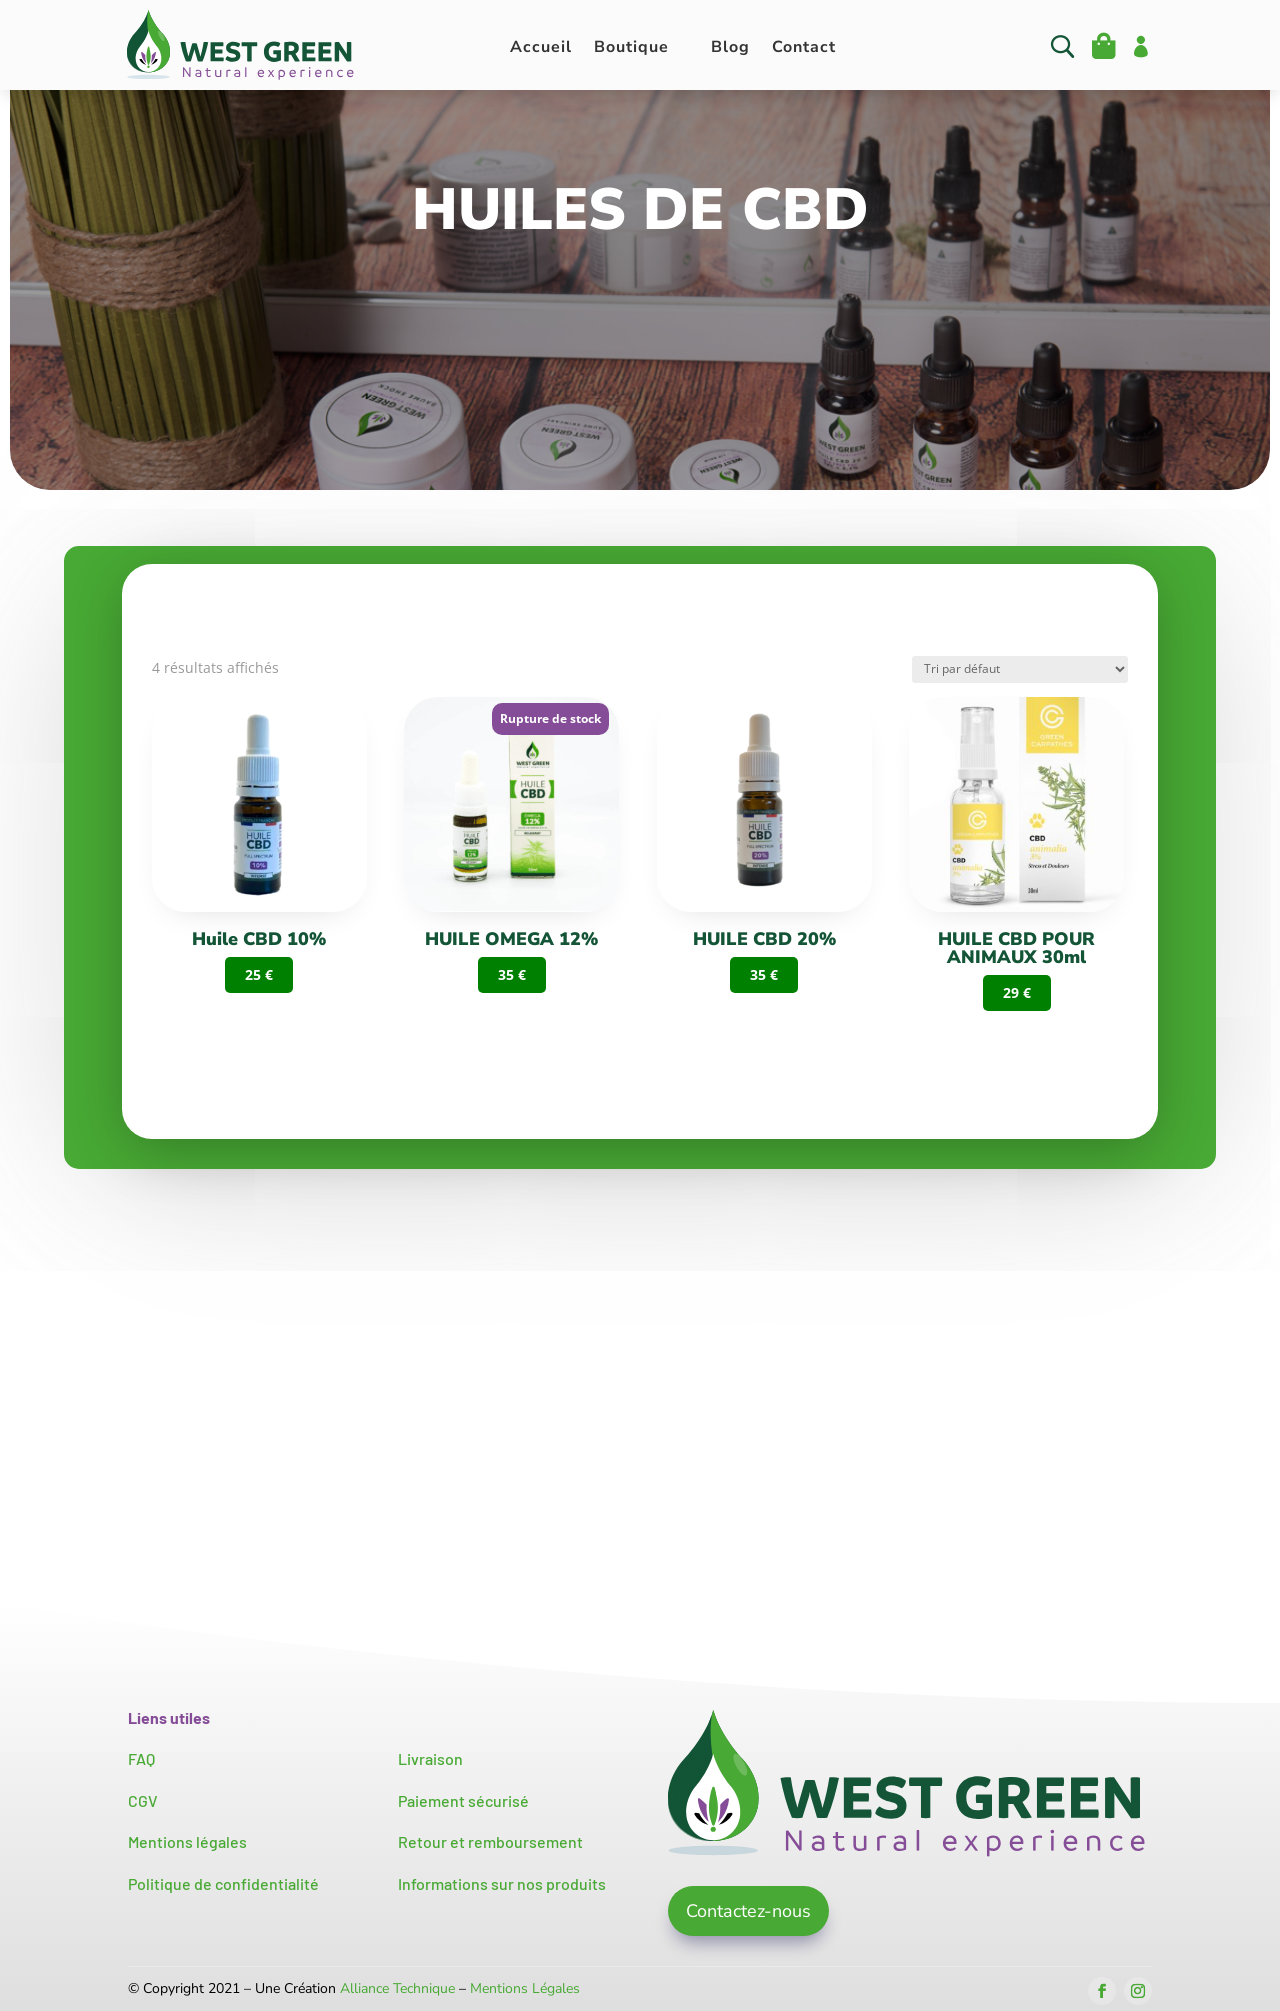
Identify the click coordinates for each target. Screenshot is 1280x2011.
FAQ (141, 1758)
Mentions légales (187, 1841)
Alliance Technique (397, 1988)
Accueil (541, 49)
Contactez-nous (748, 1911)
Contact (804, 49)
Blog (730, 49)
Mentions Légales (525, 1988)
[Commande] (1020, 669)
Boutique (631, 49)
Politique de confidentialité (223, 1883)
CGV (143, 1800)
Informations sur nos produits (502, 1883)
